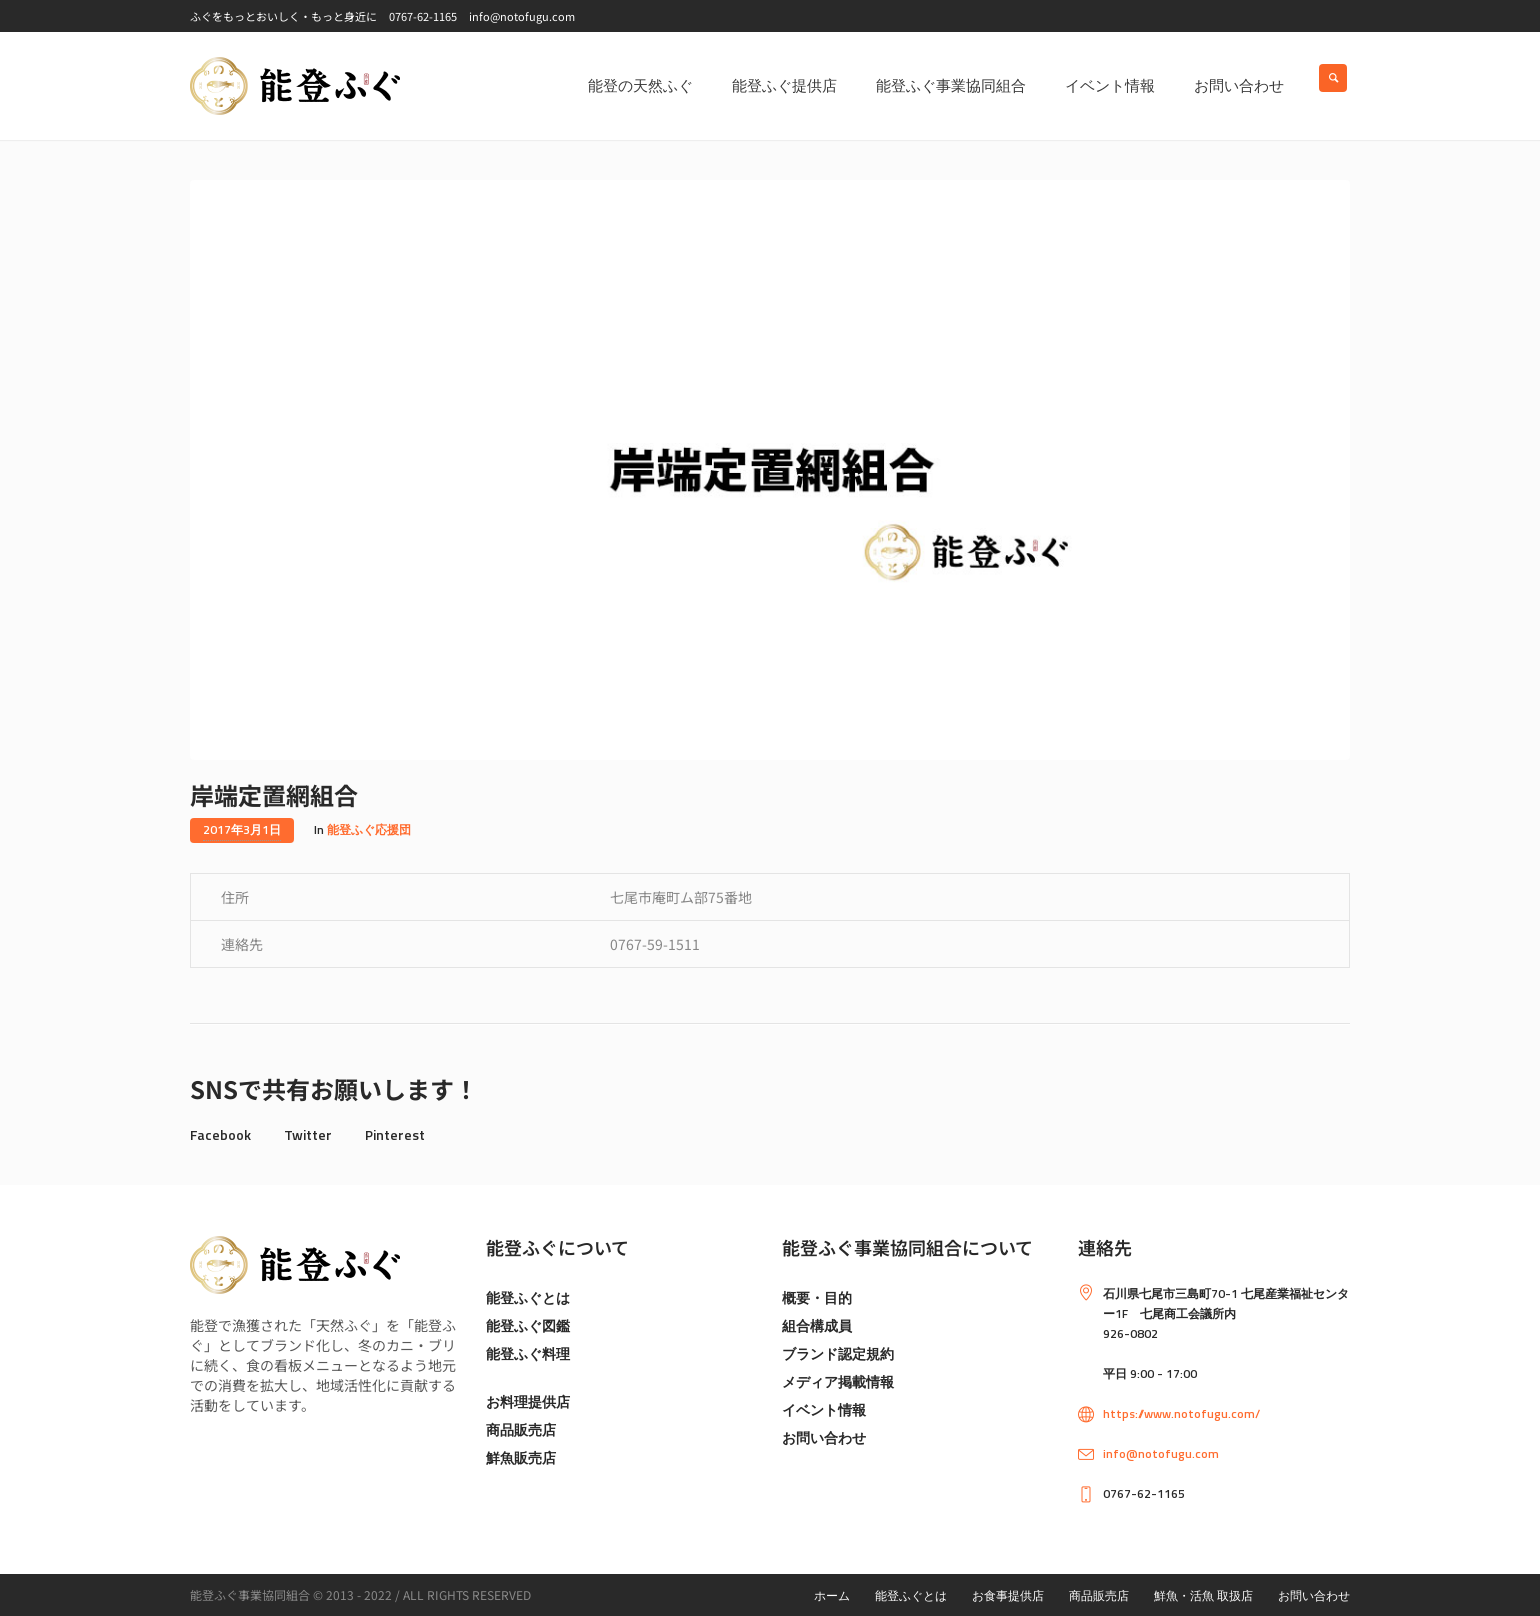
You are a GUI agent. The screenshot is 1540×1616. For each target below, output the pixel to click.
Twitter (308, 1134)
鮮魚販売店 (521, 1457)
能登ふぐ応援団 (369, 829)
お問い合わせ (824, 1437)
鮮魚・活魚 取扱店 (1203, 1595)
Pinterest (395, 1134)
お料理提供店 (528, 1401)
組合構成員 (817, 1325)
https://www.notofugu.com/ (1181, 1413)
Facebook (220, 1134)
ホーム (832, 1595)
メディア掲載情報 (838, 1381)
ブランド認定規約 (838, 1353)
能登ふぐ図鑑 (528, 1325)
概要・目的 (817, 1297)
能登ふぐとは (528, 1297)
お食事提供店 (1008, 1595)
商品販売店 (521, 1429)
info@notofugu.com (1161, 1453)
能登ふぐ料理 (528, 1353)
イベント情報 (824, 1409)
